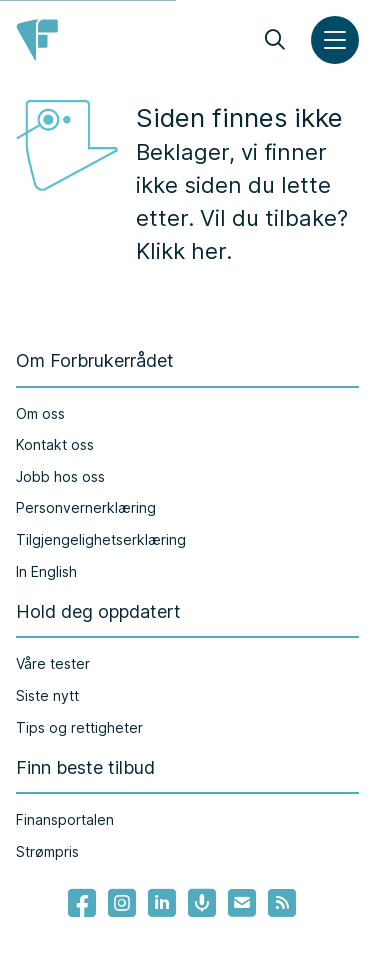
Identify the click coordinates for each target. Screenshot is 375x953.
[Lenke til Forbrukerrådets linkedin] (162, 903)
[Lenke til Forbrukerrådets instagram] (122, 903)
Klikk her (181, 251)
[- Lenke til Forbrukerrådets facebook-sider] (82, 903)
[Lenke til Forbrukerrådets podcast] (202, 903)
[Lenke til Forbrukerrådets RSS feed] (282, 903)
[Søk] (275, 40)
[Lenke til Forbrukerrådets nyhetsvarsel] (242, 903)
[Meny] (335, 40)
